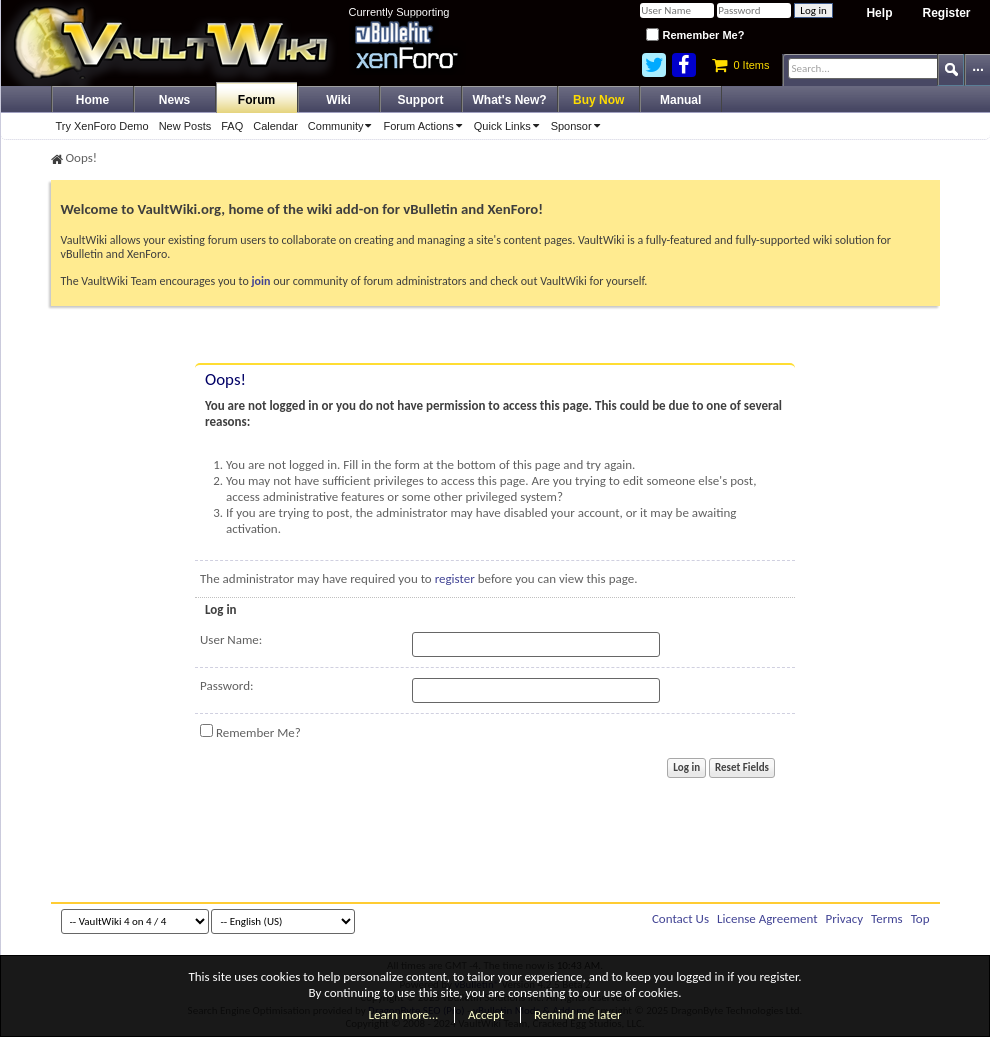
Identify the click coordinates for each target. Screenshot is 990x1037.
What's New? (510, 100)
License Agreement (767, 918)
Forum (256, 100)
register (455, 578)
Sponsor (579, 126)
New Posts (185, 126)
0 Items (740, 65)
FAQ (232, 126)
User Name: (231, 639)
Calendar (275, 126)
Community (343, 126)
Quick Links (510, 126)
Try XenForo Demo (102, 126)
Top (920, 918)
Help (879, 13)
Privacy (845, 918)
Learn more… (404, 1014)
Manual (680, 100)
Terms (887, 918)
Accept (486, 1014)
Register (946, 13)
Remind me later (577, 1014)
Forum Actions (425, 126)
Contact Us (680, 918)
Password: (226, 685)
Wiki (338, 100)
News (174, 100)
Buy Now (598, 100)
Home (92, 100)
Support (421, 100)
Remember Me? (695, 35)
